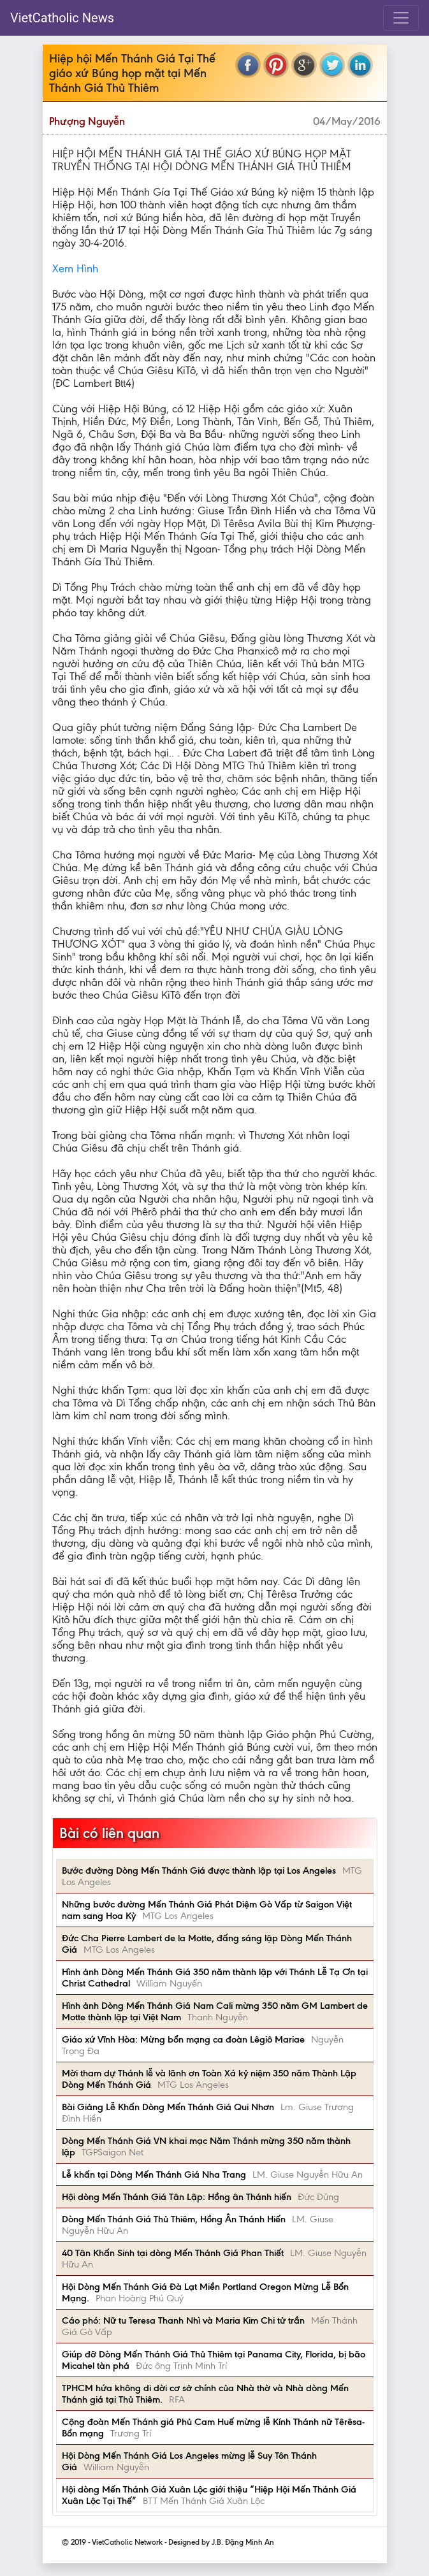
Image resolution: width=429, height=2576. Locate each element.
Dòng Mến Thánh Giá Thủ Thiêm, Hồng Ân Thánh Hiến (174, 2219)
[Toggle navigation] (401, 18)
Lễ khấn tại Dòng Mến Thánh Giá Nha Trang (154, 2174)
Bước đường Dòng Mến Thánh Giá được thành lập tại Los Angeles (199, 1870)
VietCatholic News (62, 17)
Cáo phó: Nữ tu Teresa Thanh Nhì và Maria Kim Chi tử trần (183, 2320)
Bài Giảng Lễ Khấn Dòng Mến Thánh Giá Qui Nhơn (168, 2107)
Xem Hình (75, 268)
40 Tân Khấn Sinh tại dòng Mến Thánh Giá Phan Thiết (173, 2253)
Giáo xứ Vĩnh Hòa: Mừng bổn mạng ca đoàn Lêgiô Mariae (183, 2039)
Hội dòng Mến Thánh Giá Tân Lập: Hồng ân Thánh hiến (176, 2197)
